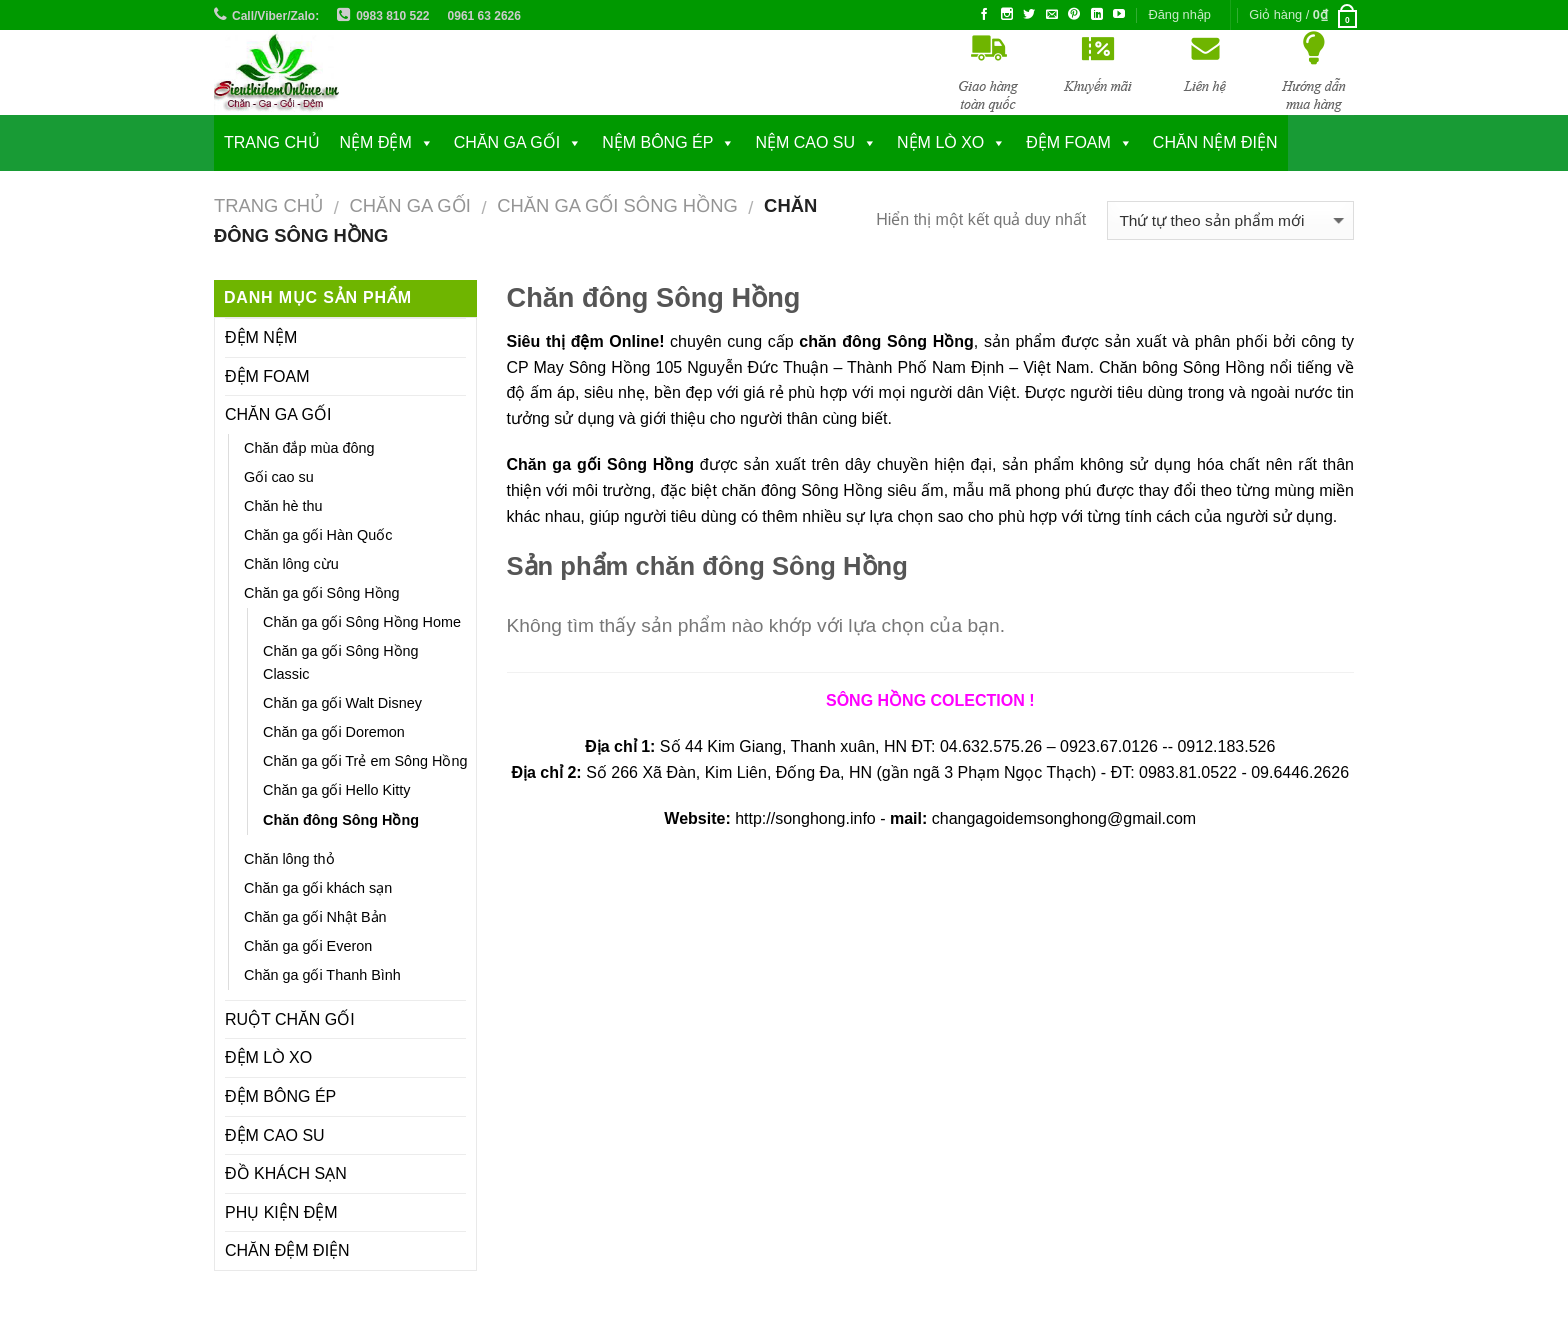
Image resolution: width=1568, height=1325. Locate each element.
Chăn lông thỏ (289, 859)
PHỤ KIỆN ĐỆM (281, 1212)
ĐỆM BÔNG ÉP (280, 1096)
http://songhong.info (805, 818)
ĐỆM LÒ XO (268, 1057)
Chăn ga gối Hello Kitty (336, 790)
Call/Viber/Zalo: (275, 16)
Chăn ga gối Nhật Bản (315, 917)
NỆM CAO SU (805, 142)
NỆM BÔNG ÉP (657, 142)
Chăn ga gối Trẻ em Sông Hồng (365, 761)
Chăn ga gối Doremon (334, 732)
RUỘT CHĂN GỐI (290, 1019)
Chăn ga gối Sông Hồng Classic (341, 662)
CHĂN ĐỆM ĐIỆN (287, 1250)
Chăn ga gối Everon (308, 946)
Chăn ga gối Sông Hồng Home (362, 622)
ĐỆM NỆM (261, 337)
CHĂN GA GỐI (507, 142)
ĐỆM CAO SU (275, 1135)
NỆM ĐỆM (376, 142)
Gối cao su (279, 477)
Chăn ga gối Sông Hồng (617, 205)
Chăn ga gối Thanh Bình (322, 975)
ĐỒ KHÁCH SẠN (286, 1173)
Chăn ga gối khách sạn (318, 888)
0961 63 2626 (484, 16)
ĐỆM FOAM (267, 376)
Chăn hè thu (283, 506)
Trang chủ (272, 142)
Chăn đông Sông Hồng (341, 820)
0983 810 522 (392, 16)
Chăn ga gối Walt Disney (342, 703)
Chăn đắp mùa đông (309, 448)
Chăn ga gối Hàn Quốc (318, 535)
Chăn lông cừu (291, 564)
